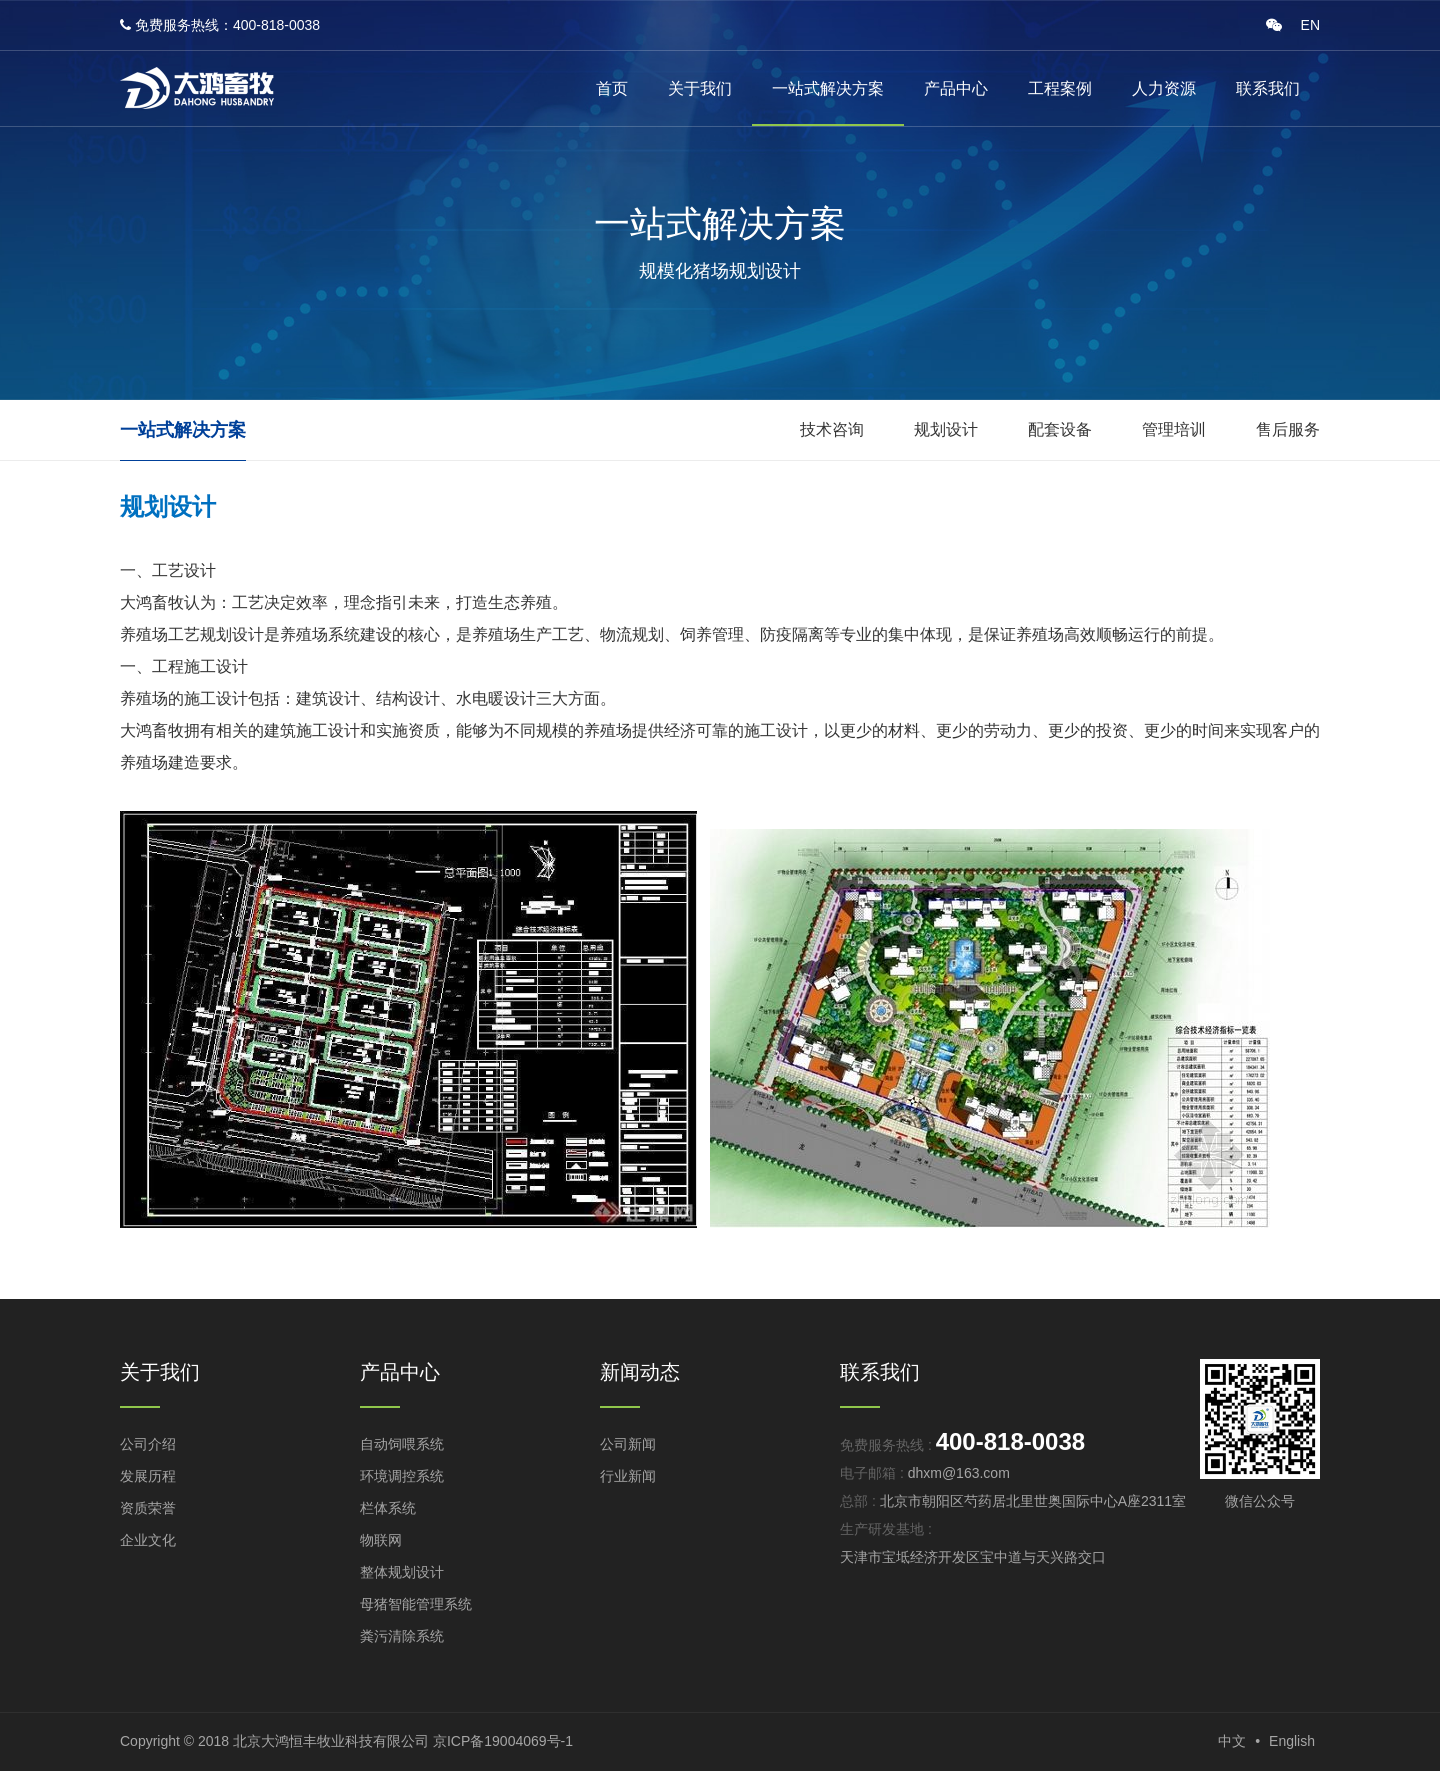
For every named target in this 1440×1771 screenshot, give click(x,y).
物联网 (381, 1540)
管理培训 (1174, 429)
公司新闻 (628, 1444)
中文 (1232, 1741)
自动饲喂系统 (402, 1444)
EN (1310, 25)
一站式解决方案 (828, 88)
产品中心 (956, 88)
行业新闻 (628, 1476)
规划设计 (946, 429)
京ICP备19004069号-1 (503, 1741)
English (1292, 1741)
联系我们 (1268, 88)
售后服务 (1288, 429)
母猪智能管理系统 (416, 1604)
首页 (612, 88)
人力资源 (1164, 88)
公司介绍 (148, 1444)
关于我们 (700, 88)
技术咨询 (832, 429)
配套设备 (1060, 429)
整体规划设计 (402, 1572)
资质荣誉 (148, 1508)
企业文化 (148, 1540)
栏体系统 (388, 1508)
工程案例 (1060, 88)
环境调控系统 (402, 1476)
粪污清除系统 (402, 1636)
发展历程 (148, 1476)
